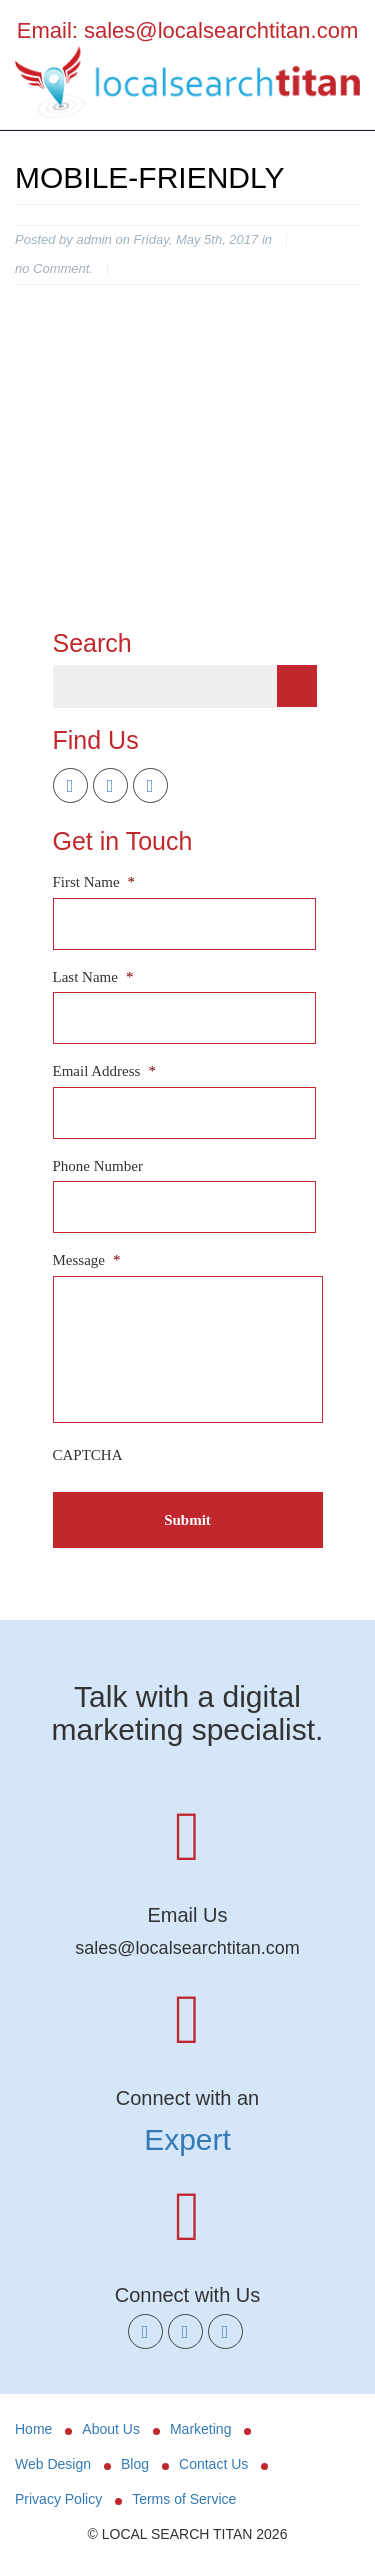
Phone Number (98, 1166)
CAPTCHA (88, 1455)
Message (87, 1260)
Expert (187, 2139)
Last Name (93, 977)
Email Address (104, 1071)
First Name (94, 882)
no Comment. (54, 268)
